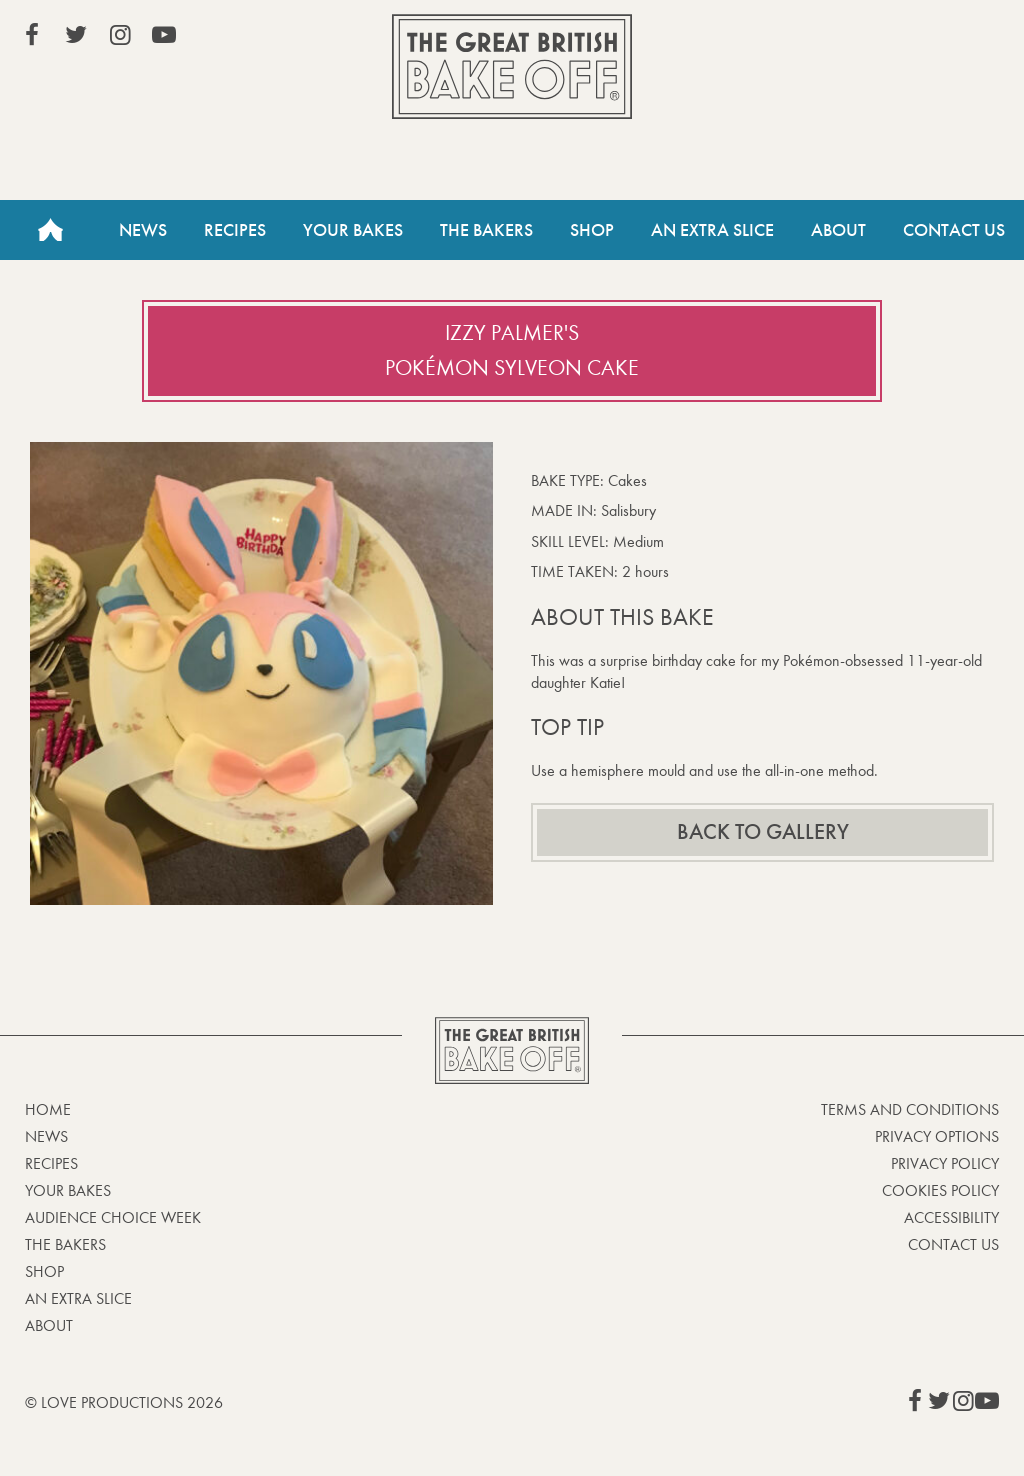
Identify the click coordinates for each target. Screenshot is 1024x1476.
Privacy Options (937, 1136)
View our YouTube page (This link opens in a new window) (164, 35)
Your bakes (68, 1190)
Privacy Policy (945, 1163)
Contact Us (954, 230)
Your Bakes (353, 230)
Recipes (235, 230)
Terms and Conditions (910, 1109)
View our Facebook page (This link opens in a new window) (32, 35)
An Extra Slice (712, 230)
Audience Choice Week (113, 1217)
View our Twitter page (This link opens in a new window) (76, 35)
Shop (592, 230)
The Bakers (486, 230)
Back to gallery (763, 832)
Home (50, 230)
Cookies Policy (940, 1190)
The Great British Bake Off (512, 66)
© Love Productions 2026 (124, 1402)
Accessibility (951, 1217)
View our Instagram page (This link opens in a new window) (120, 35)
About (838, 230)
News (143, 230)
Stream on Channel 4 (908, 39)
